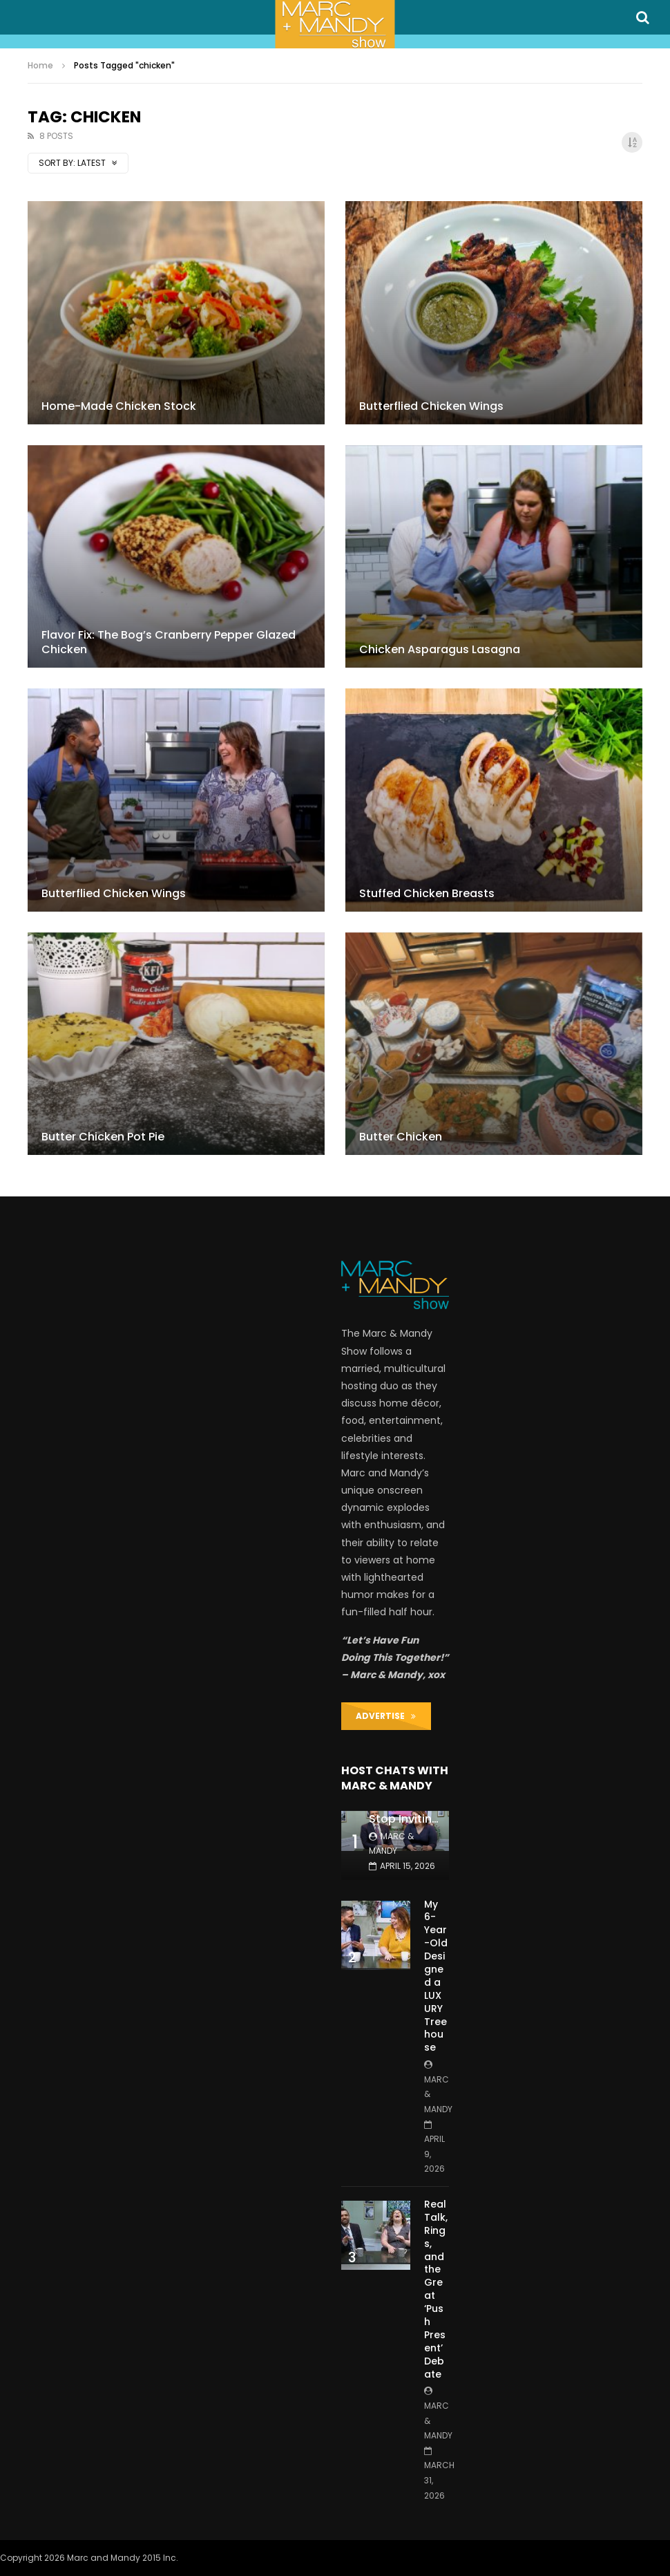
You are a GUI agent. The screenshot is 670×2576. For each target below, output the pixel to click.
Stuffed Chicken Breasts (427, 893)
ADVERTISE (386, 1716)
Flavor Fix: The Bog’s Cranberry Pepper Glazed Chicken (168, 642)
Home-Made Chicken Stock (118, 406)
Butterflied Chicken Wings (431, 406)
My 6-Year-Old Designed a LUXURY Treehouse (436, 1976)
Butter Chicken (400, 1137)
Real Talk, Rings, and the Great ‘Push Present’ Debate (436, 2289)
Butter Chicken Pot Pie (102, 1137)
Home (40, 65)
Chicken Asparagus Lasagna (439, 649)
